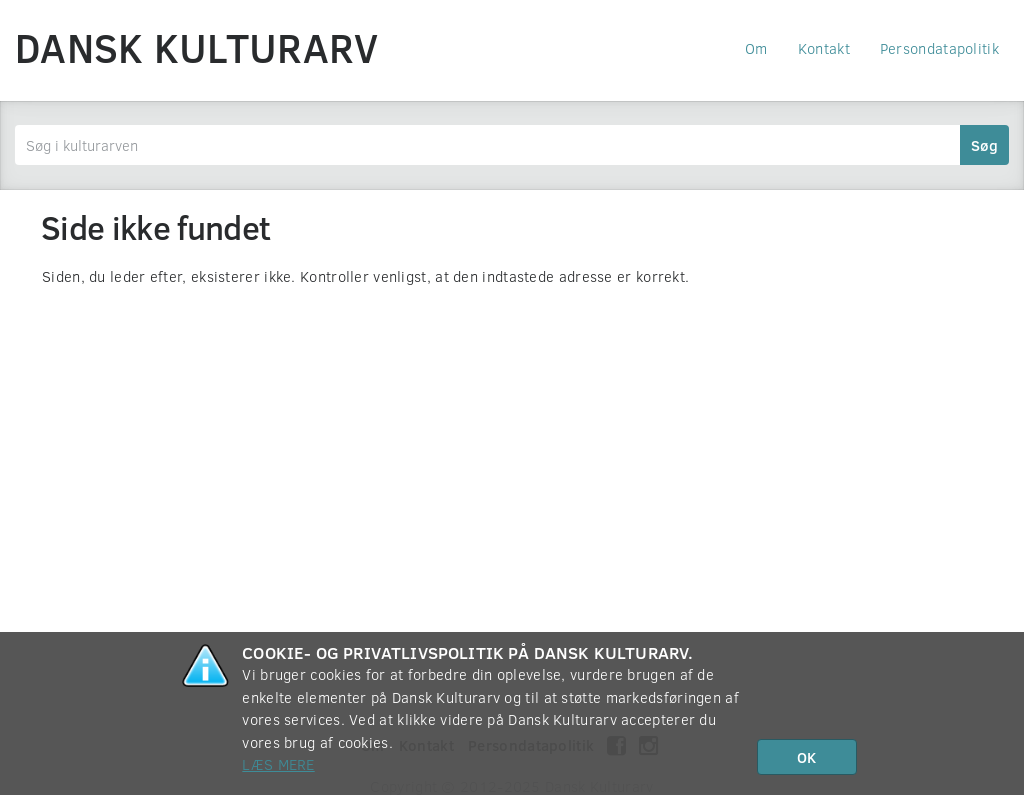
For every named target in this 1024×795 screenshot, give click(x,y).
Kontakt (824, 48)
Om (756, 48)
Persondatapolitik (939, 48)
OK (806, 757)
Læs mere (278, 764)
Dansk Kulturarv (197, 47)
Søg (984, 145)
